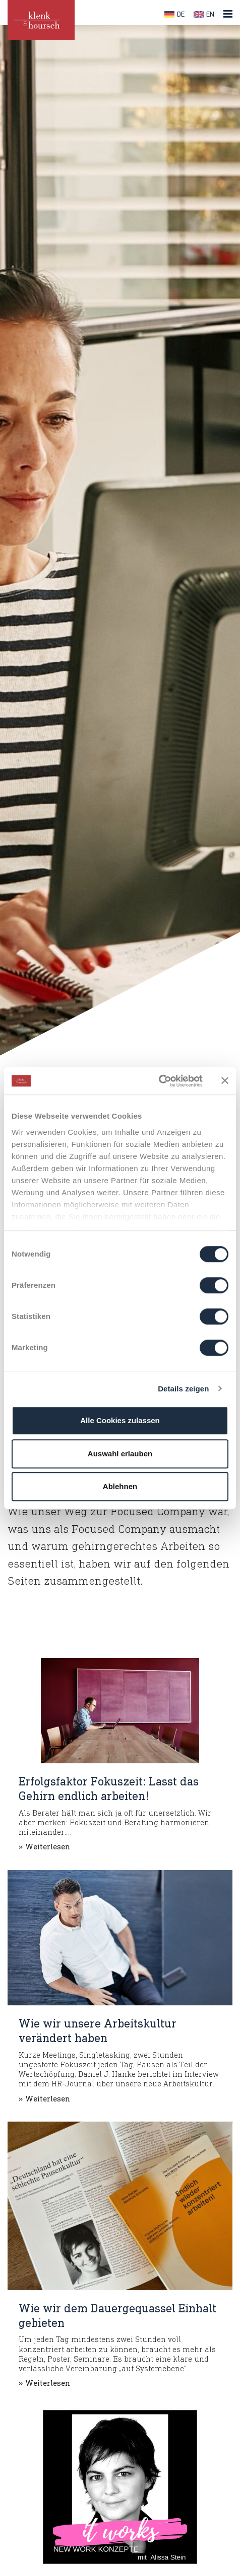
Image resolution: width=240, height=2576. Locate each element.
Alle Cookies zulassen (120, 1420)
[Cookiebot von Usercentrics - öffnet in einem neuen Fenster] (158, 1080)
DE (181, 15)
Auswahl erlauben (120, 1453)
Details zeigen (183, 1388)
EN (210, 15)
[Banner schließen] (224, 1080)
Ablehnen (120, 1486)
